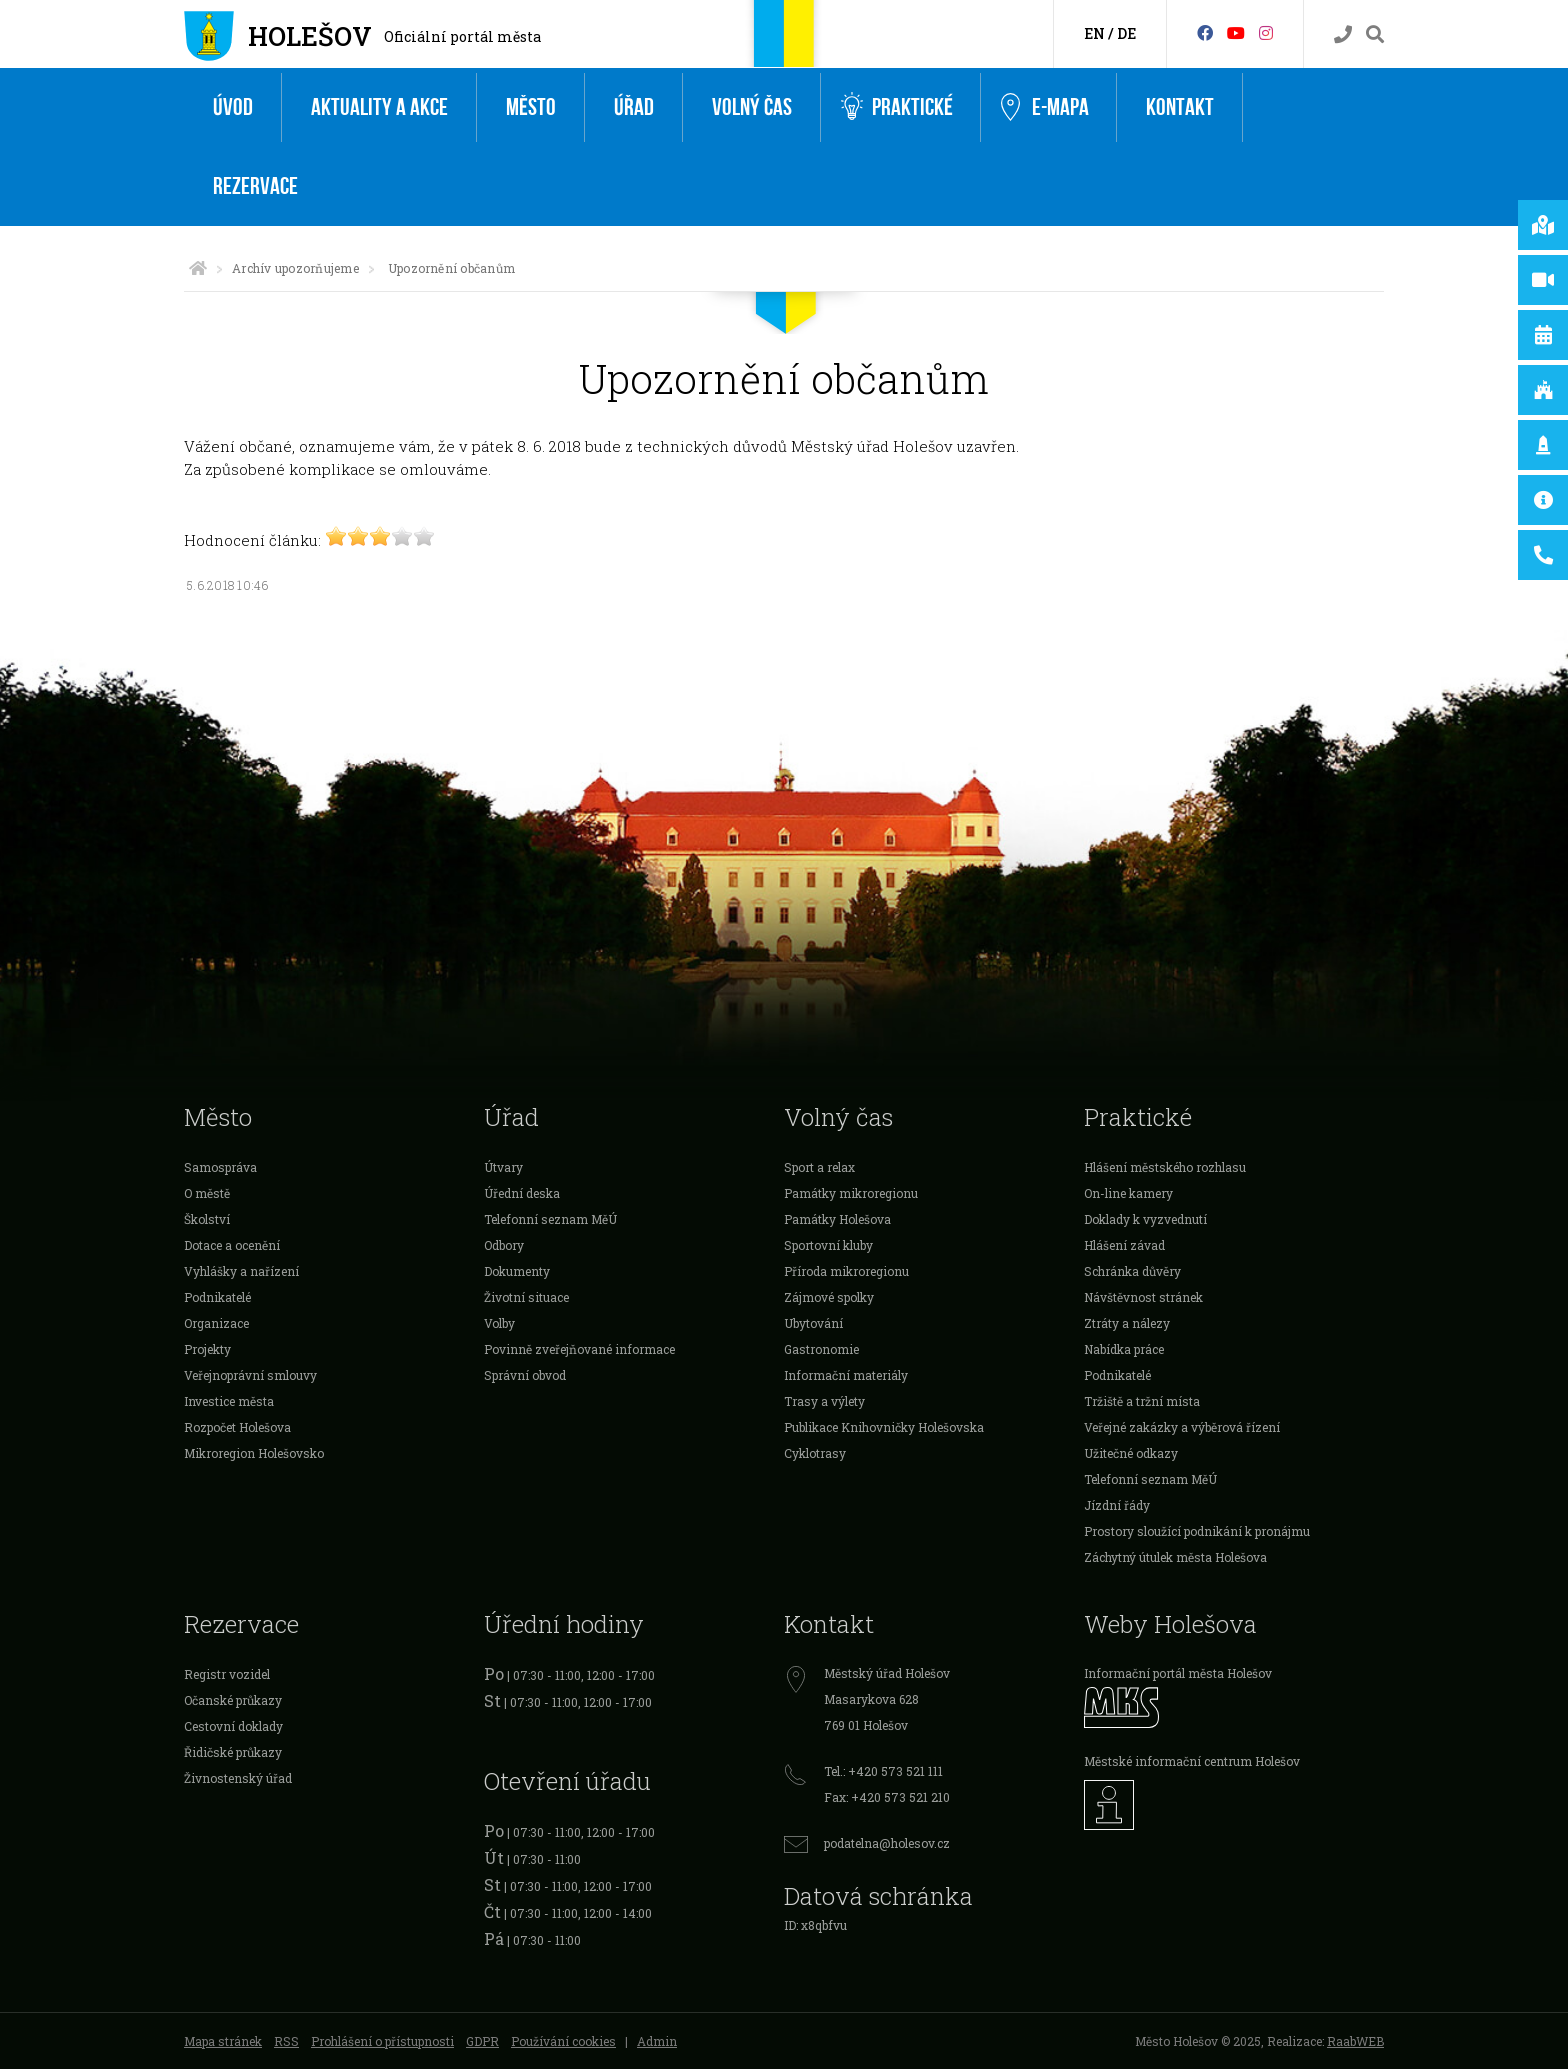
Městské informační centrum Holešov (1192, 1761)
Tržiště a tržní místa (1142, 1401)
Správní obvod (525, 1375)
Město (531, 107)
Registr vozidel (227, 1674)
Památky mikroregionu (851, 1193)
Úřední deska (522, 1193)
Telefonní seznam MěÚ (550, 1219)
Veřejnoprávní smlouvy (250, 1375)
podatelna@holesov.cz (887, 1843)
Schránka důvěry (1132, 1271)
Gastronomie (821, 1349)
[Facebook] (1205, 32)
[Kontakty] (1343, 34)
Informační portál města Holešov (1178, 1673)
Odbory (504, 1245)
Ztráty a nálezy (1127, 1323)
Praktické (897, 107)
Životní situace (526, 1297)
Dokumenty (517, 1271)
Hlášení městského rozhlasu (1165, 1167)
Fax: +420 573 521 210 (887, 1797)
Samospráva (220, 1167)
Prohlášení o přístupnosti (382, 2041)
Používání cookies (563, 2041)
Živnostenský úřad (238, 1778)
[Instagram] (1266, 32)
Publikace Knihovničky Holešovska (884, 1427)
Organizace (216, 1323)
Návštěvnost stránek (1143, 1297)
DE (1126, 33)
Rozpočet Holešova (237, 1427)
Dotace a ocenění (232, 1245)
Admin (657, 2041)
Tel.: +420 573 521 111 (883, 1771)
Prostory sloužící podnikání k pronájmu (1197, 1531)
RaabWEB (1355, 2041)
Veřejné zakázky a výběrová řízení (1182, 1427)
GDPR (482, 2041)
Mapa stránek (223, 2041)
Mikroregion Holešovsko (254, 1453)
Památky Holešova (837, 1219)
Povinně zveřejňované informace (579, 1349)
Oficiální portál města (462, 36)
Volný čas (752, 107)
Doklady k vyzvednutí (1145, 1219)
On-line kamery (1128, 1193)
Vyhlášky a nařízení (241, 1271)
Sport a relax (819, 1167)
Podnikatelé (217, 1297)
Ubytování (813, 1323)
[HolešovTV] (1236, 32)
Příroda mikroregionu (846, 1271)
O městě (207, 1193)
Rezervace (255, 186)
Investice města (229, 1401)
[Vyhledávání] (1375, 34)
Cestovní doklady (233, 1726)
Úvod (233, 107)
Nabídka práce (1124, 1349)
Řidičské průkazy (233, 1752)
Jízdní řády (1117, 1505)
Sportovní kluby (828, 1245)
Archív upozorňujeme (295, 268)
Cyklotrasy (815, 1453)
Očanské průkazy (233, 1700)
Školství (207, 1219)
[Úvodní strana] (198, 268)
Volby (499, 1323)
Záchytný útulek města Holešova (1175, 1557)
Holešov (310, 36)
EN (1094, 33)
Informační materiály (846, 1375)
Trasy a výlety (824, 1401)
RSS (286, 2041)
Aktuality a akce (379, 107)
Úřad (634, 107)
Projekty (207, 1349)
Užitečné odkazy (1131, 1453)
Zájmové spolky (829, 1297)
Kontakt (1180, 107)
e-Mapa (1045, 108)
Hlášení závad (1124, 1245)
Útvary (503, 1167)
